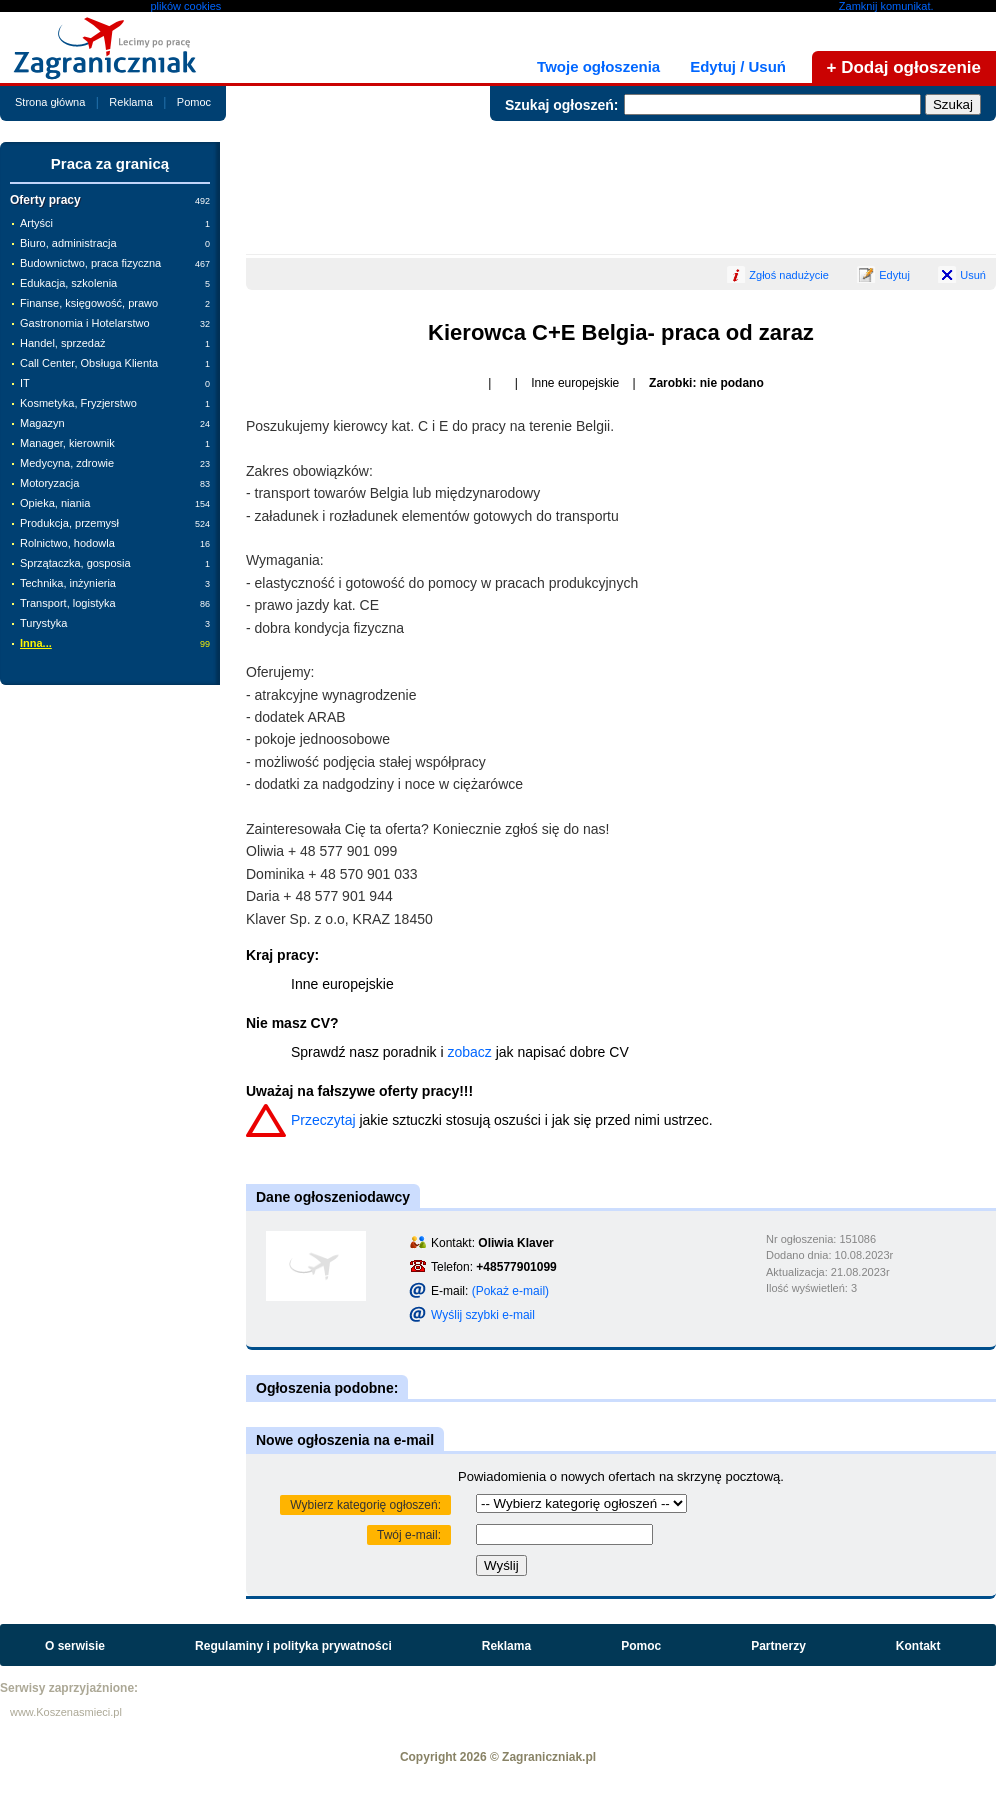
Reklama (130, 102)
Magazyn (115, 423)
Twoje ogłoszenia (598, 66)
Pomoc (194, 102)
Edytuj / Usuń (738, 66)
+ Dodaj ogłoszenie (904, 67)
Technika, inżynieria (115, 583)
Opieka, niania (115, 503)
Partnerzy (778, 1646)
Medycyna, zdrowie (115, 463)
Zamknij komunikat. (886, 6)
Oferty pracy (110, 200)
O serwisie (75, 1646)
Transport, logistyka (115, 603)
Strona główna (50, 102)
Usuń (973, 275)
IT (115, 383)
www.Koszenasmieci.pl (66, 1712)
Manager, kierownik (115, 443)
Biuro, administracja (115, 243)
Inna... (115, 643)
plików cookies (185, 6)
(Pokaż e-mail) (510, 1291)
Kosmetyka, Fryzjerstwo (115, 403)
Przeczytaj (323, 1120)
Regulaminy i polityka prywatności (293, 1646)
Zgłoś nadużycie (789, 275)
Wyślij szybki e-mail (483, 1315)
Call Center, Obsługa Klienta (115, 363)
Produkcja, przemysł (115, 523)
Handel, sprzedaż (115, 343)
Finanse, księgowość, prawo (115, 303)
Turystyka (115, 623)
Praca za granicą (110, 163)
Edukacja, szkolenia (115, 283)
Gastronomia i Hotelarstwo (115, 323)
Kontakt (918, 1646)
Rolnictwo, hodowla (115, 543)
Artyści (115, 223)
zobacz (469, 1052)
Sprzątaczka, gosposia (115, 563)
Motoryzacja (115, 483)
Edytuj (894, 275)
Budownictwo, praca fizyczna (115, 263)
